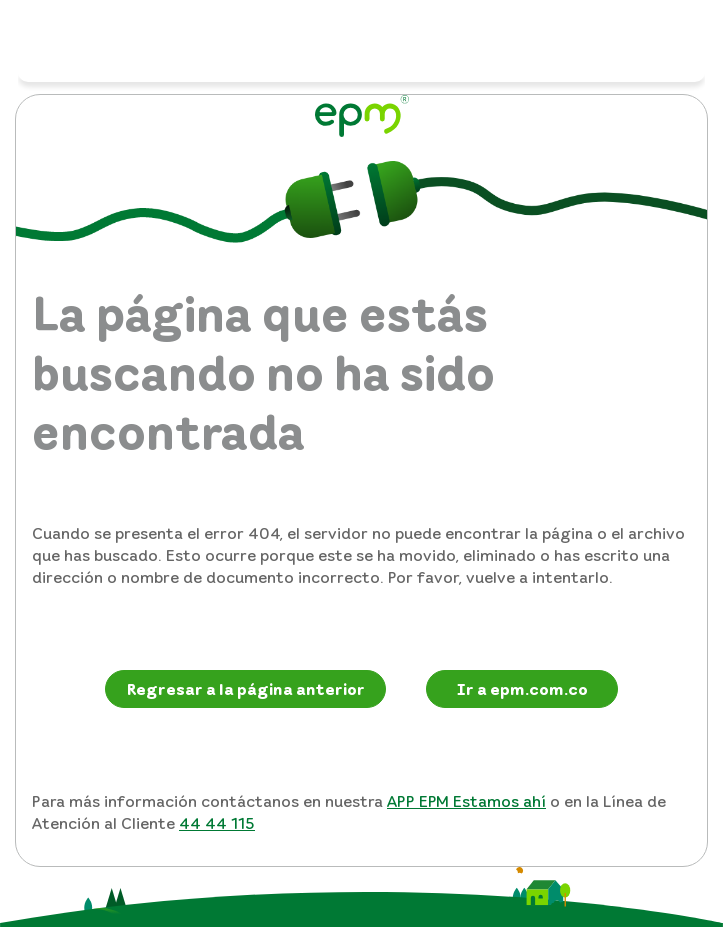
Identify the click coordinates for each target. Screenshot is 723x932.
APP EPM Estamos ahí (466, 801)
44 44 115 (217, 823)
